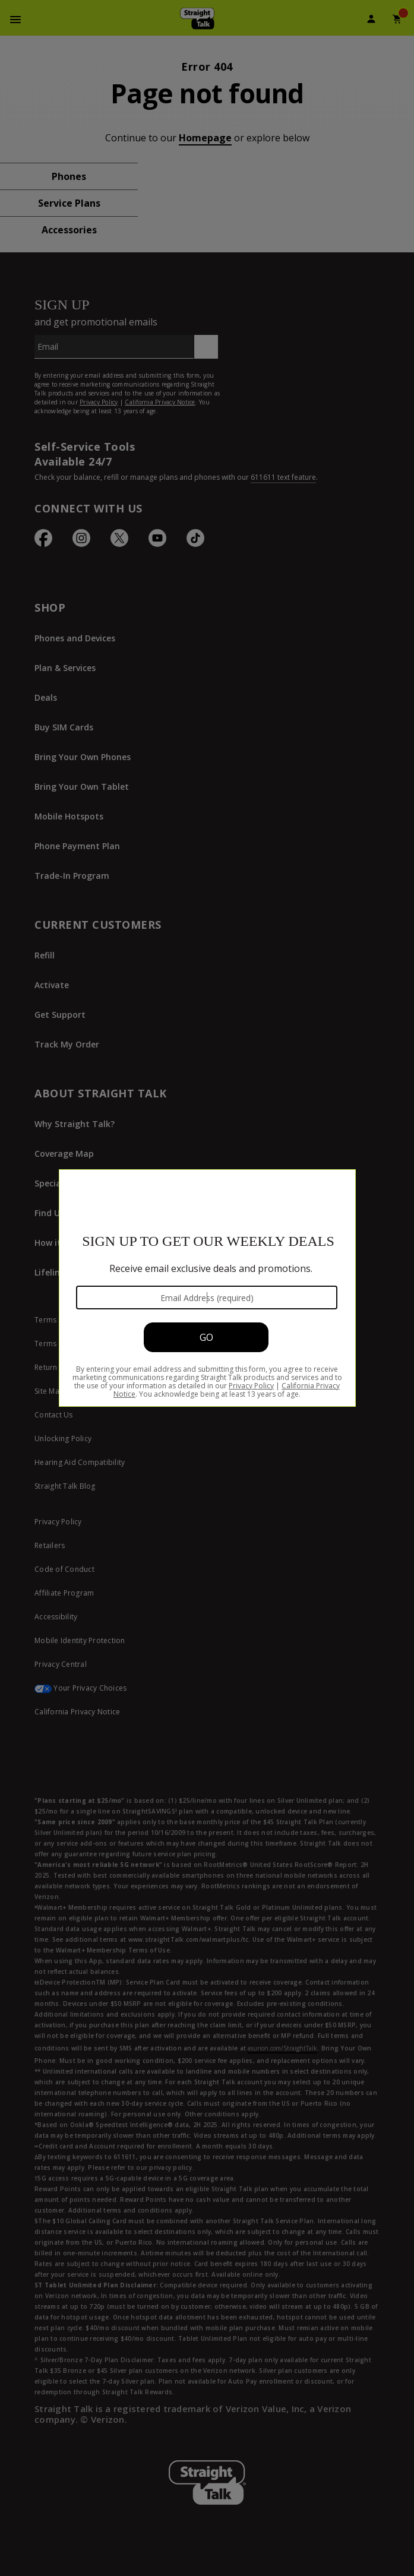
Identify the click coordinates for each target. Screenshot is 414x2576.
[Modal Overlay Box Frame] (206, 1288)
